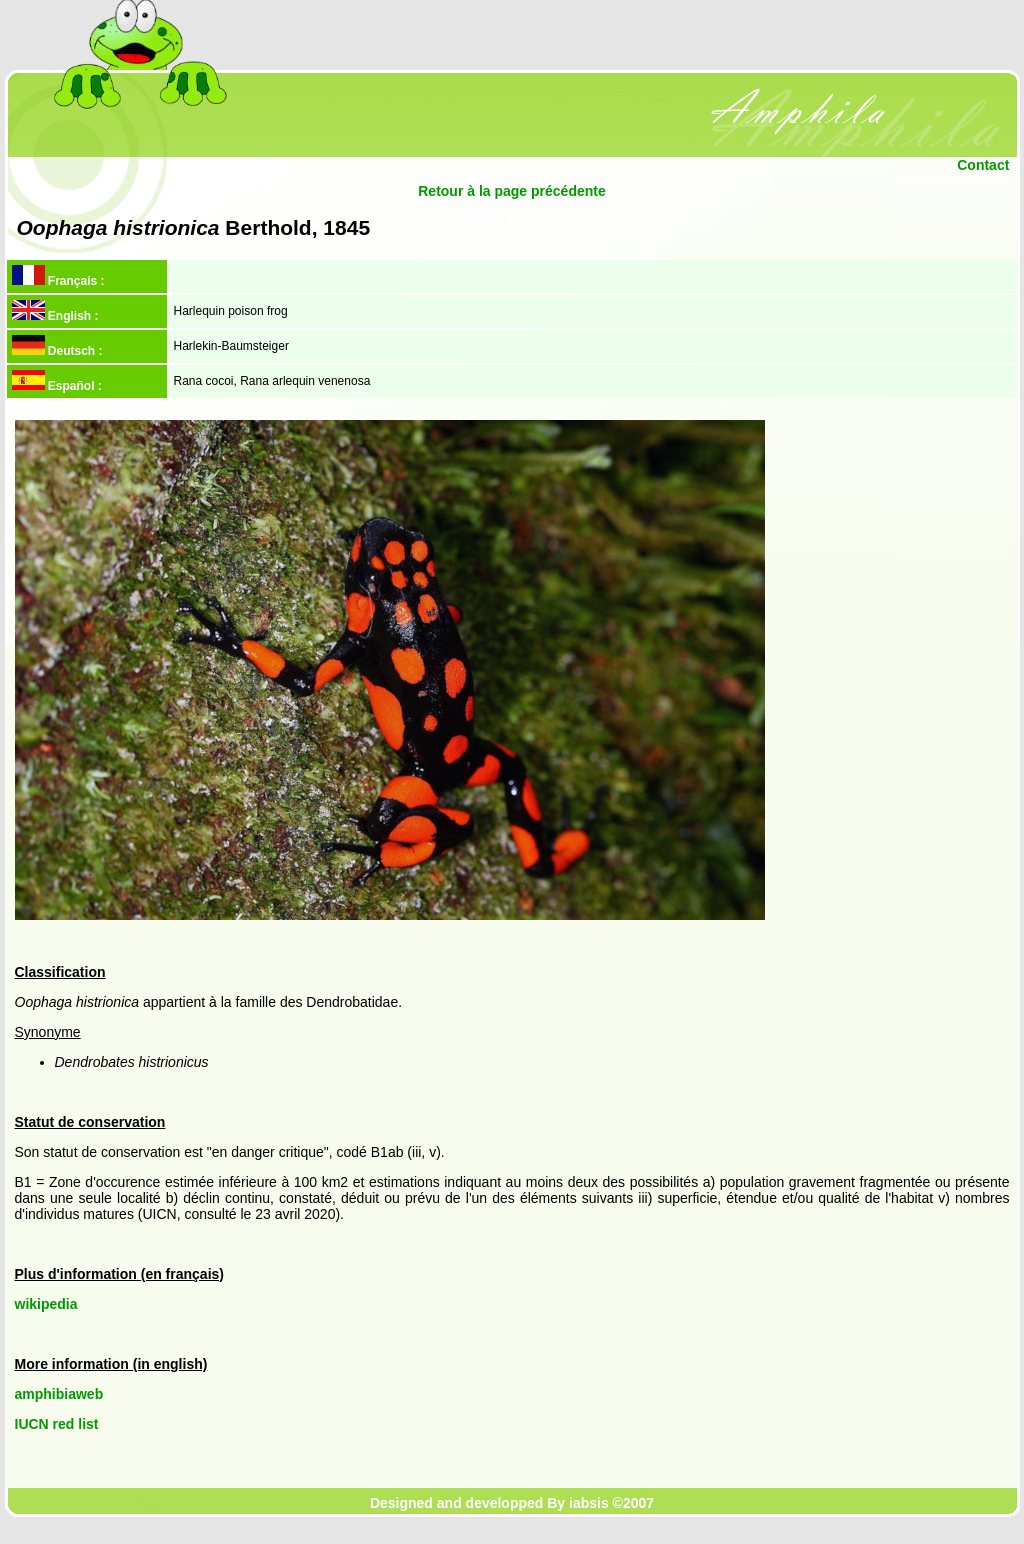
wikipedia (46, 1304)
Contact (983, 165)
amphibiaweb (59, 1394)
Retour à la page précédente (512, 191)
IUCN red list (57, 1424)
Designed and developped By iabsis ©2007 (512, 1503)
